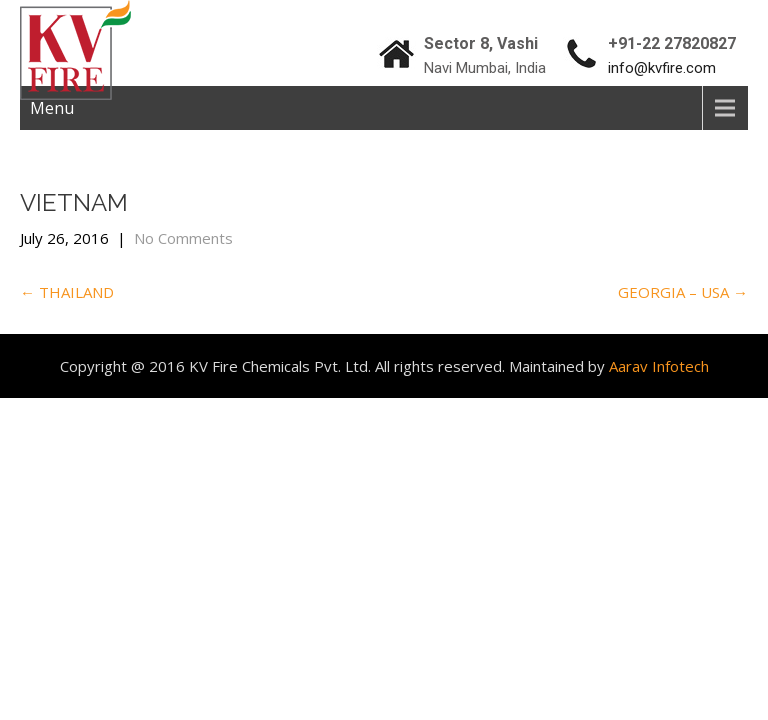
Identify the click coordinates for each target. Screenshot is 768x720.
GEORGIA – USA (683, 292)
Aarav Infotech (659, 366)
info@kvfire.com (662, 68)
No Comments (183, 238)
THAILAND (67, 292)
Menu (52, 108)
